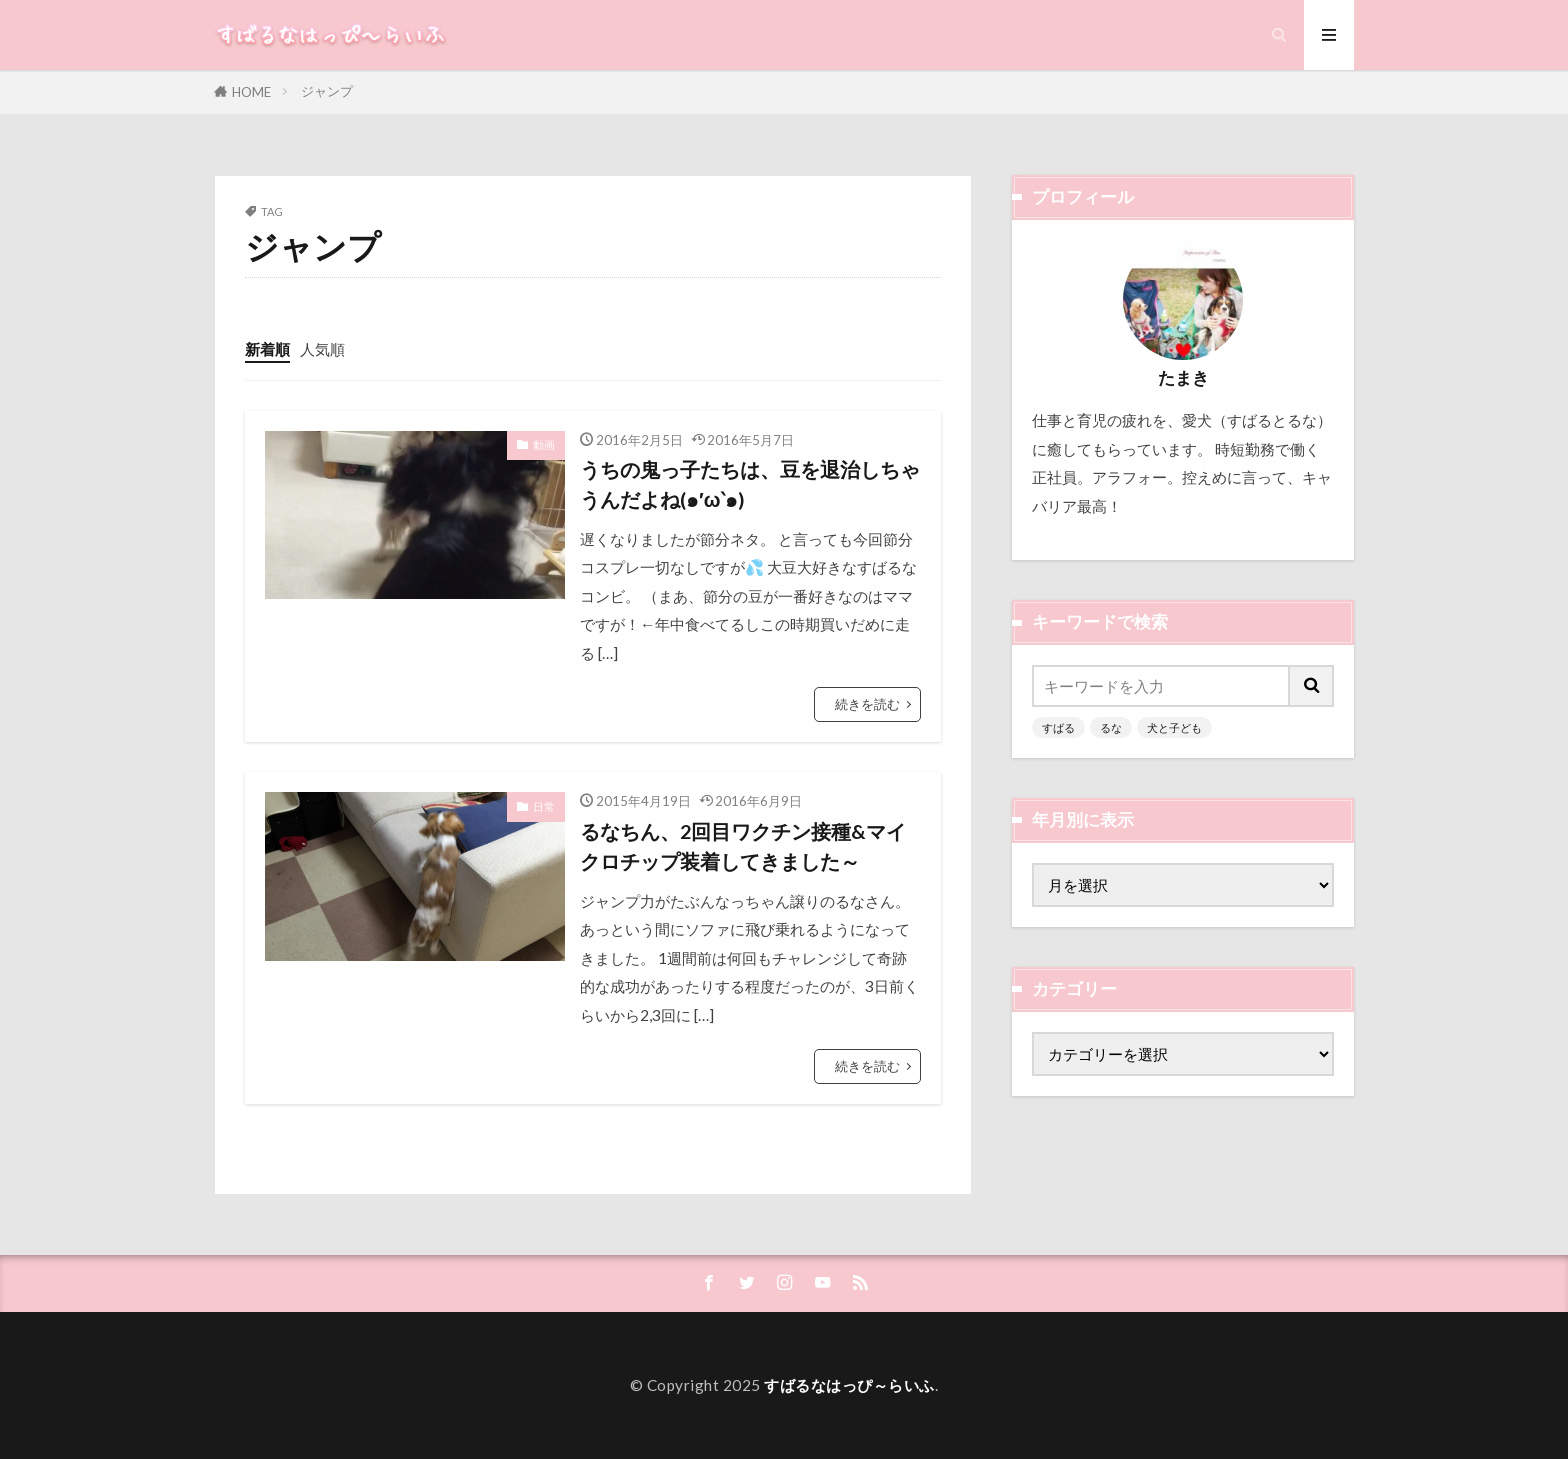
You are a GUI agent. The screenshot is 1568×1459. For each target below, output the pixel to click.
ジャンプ (327, 91)
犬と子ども (1174, 727)
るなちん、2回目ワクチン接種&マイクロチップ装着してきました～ (743, 846)
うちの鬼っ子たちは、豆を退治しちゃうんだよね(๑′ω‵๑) (750, 484)
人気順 (322, 349)
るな (1111, 727)
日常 (544, 806)
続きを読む (867, 704)
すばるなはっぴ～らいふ (849, 1385)
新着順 (267, 349)
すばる (1058, 727)
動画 (544, 444)
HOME (251, 92)
